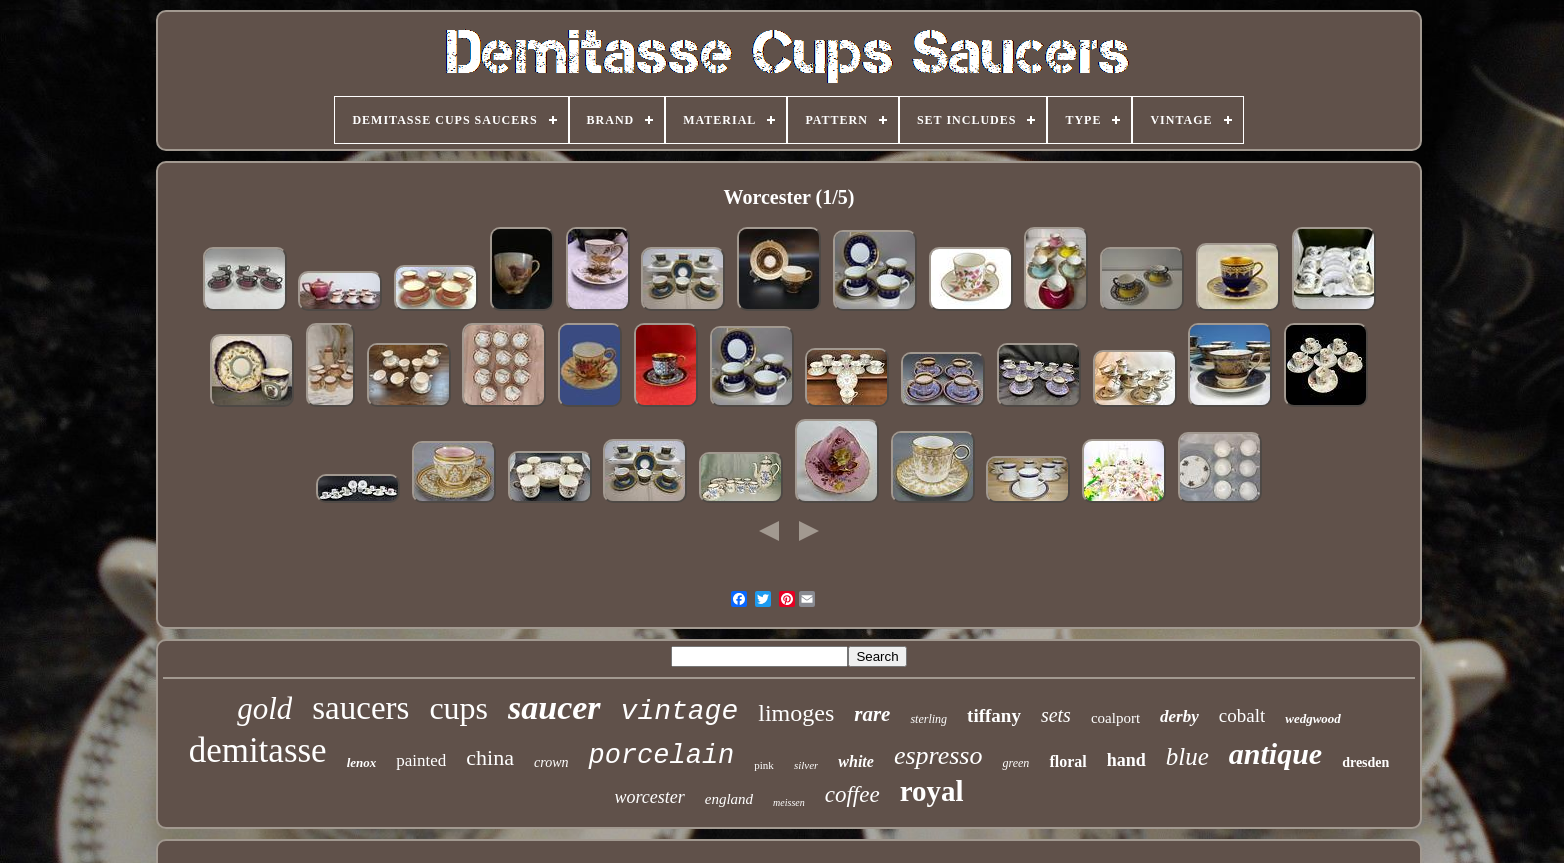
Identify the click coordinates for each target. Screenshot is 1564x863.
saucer (554, 707)
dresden (1365, 762)
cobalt (1242, 715)
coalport (1115, 718)
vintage (680, 711)
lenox (362, 762)
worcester (649, 797)
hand (1126, 760)
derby (1179, 716)
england (729, 799)
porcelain (661, 756)
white (856, 761)
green (1015, 763)
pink (764, 765)
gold (264, 708)
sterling (928, 719)
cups (458, 708)
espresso (938, 755)
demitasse (258, 750)
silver (806, 765)
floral (1067, 761)
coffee (852, 794)
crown (551, 762)
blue (1187, 756)
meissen (789, 802)
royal (932, 791)
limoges (796, 713)
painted (421, 760)
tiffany (994, 715)
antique (1275, 753)
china (490, 757)
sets (1056, 715)
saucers (360, 708)
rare (872, 714)
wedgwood (1313, 718)
